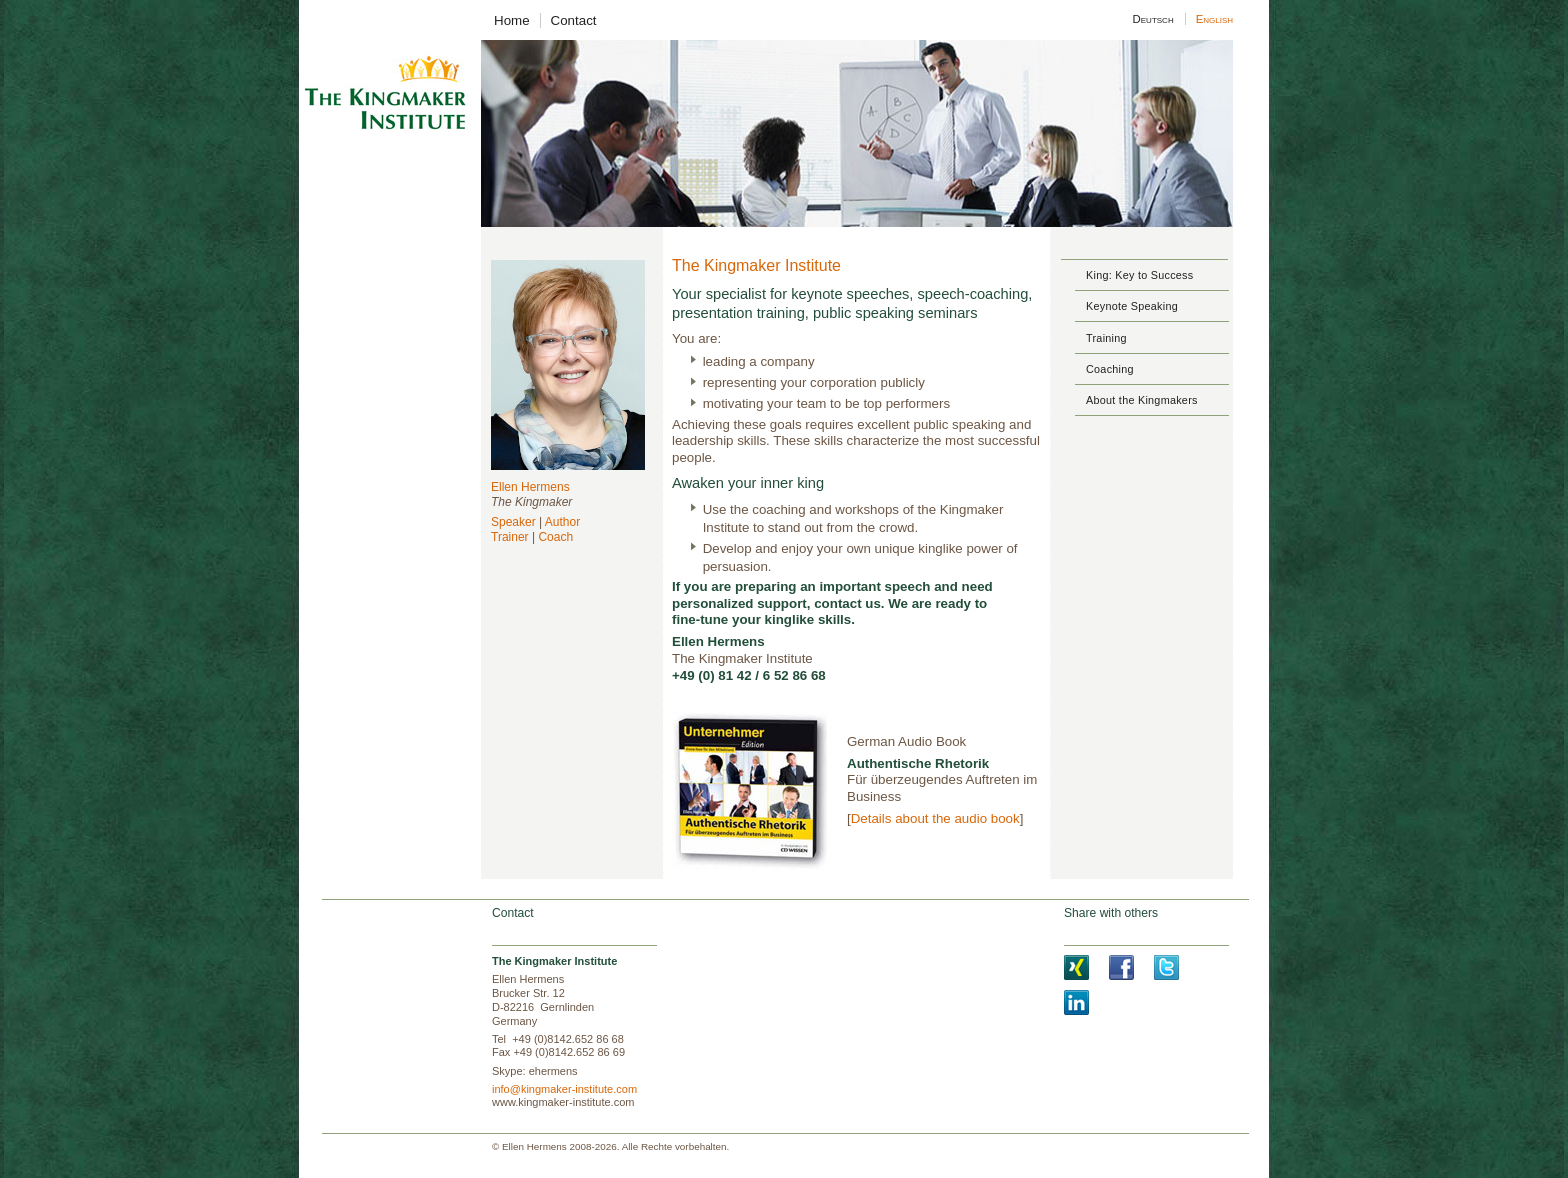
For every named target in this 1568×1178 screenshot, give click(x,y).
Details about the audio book (935, 818)
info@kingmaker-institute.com (564, 1089)
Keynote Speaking (1132, 306)
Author (562, 522)
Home (512, 20)
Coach (555, 537)
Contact (574, 20)
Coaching (1110, 369)
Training (1106, 338)
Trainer (510, 537)
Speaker (513, 522)
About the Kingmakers (1142, 400)
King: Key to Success (1139, 275)
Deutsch (1153, 19)
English (1213, 19)
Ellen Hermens (530, 487)
